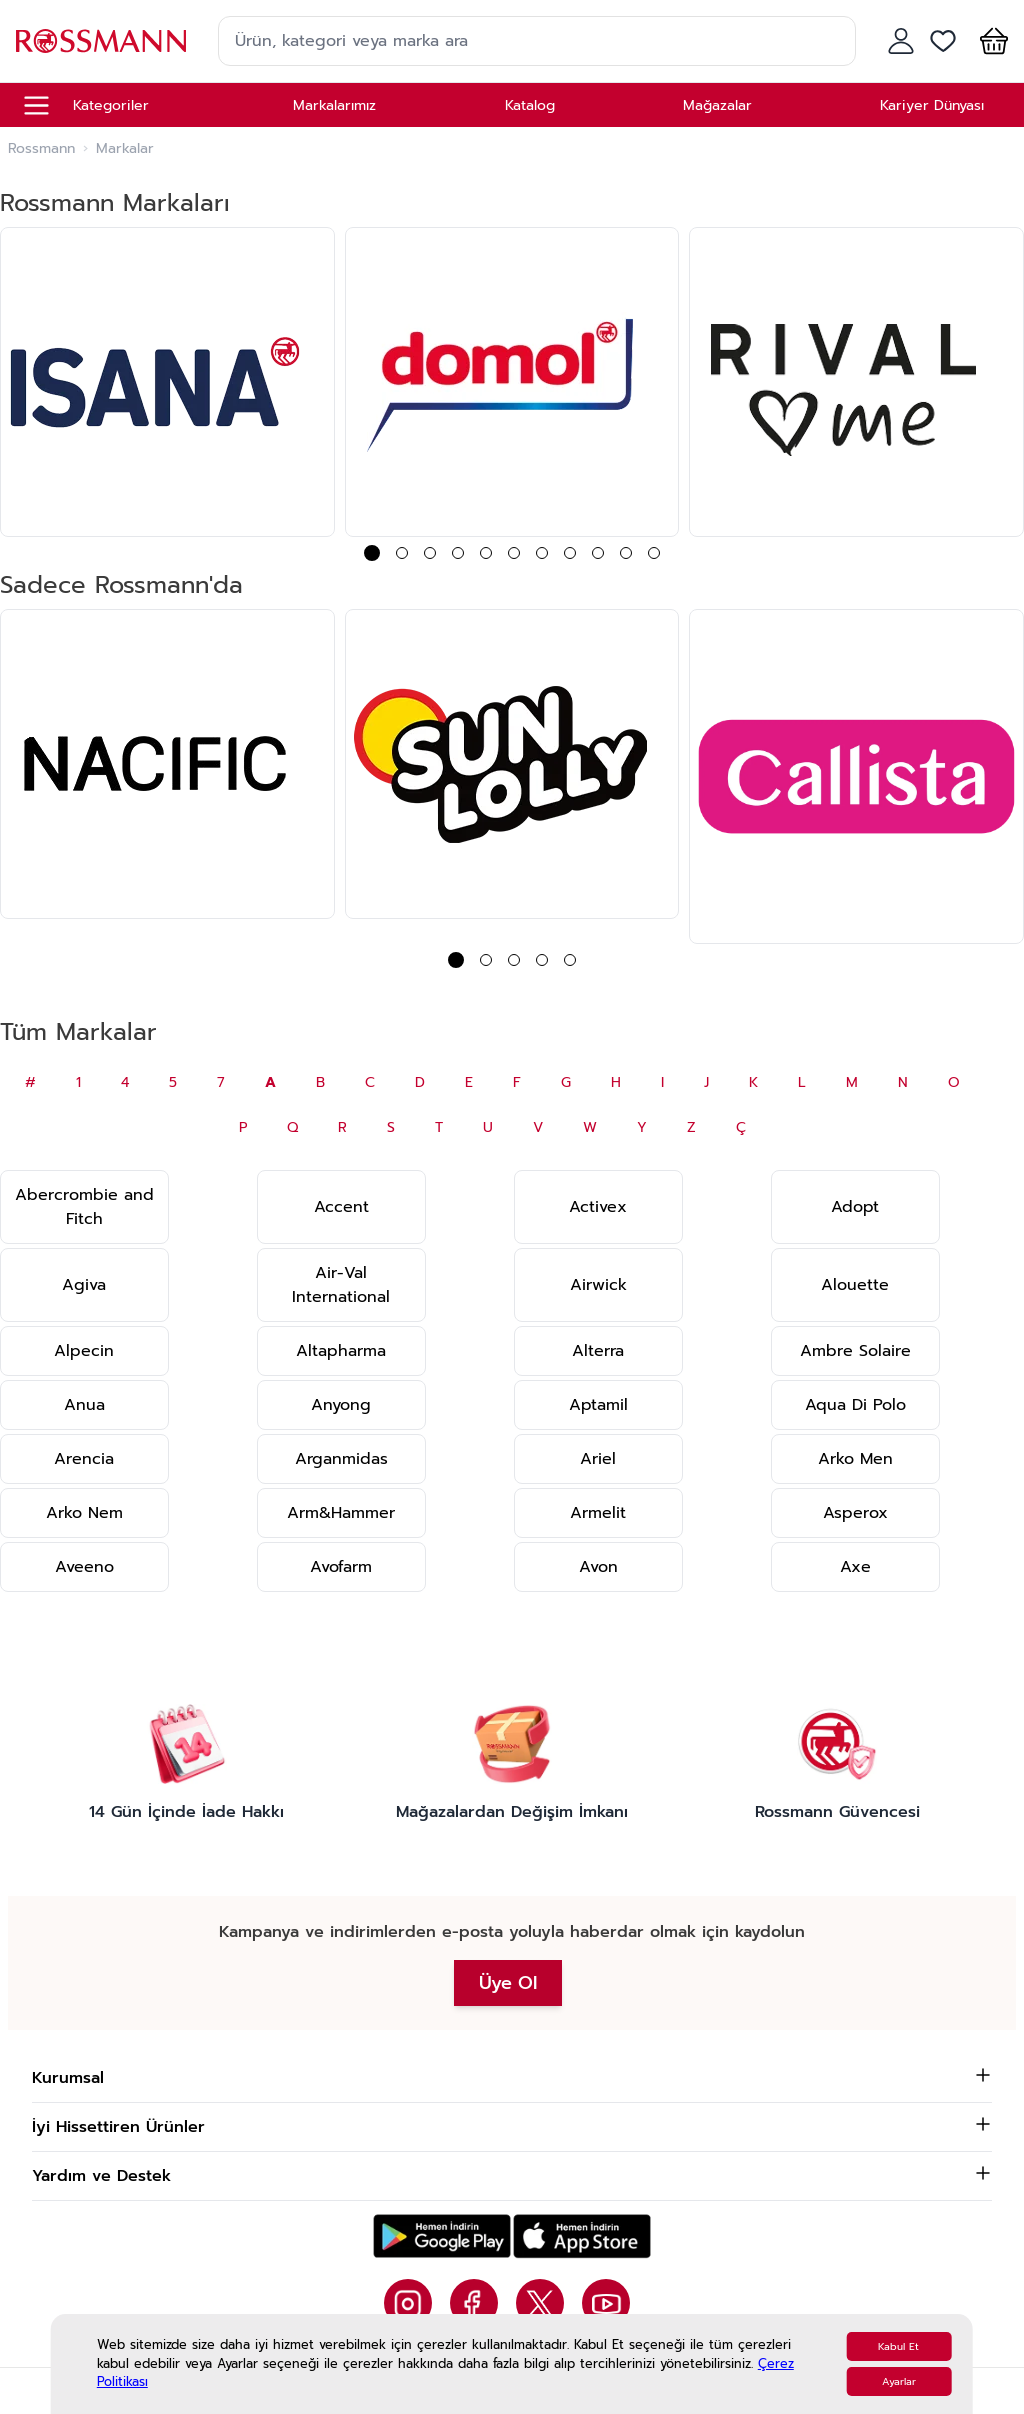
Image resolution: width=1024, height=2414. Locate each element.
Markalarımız (334, 105)
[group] (167, 382)
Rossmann (41, 149)
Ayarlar (899, 2381)
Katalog (530, 105)
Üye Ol (508, 1983)
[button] (990, 41)
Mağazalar (717, 105)
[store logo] (101, 40)
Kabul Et (898, 2346)
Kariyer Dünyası (932, 105)
